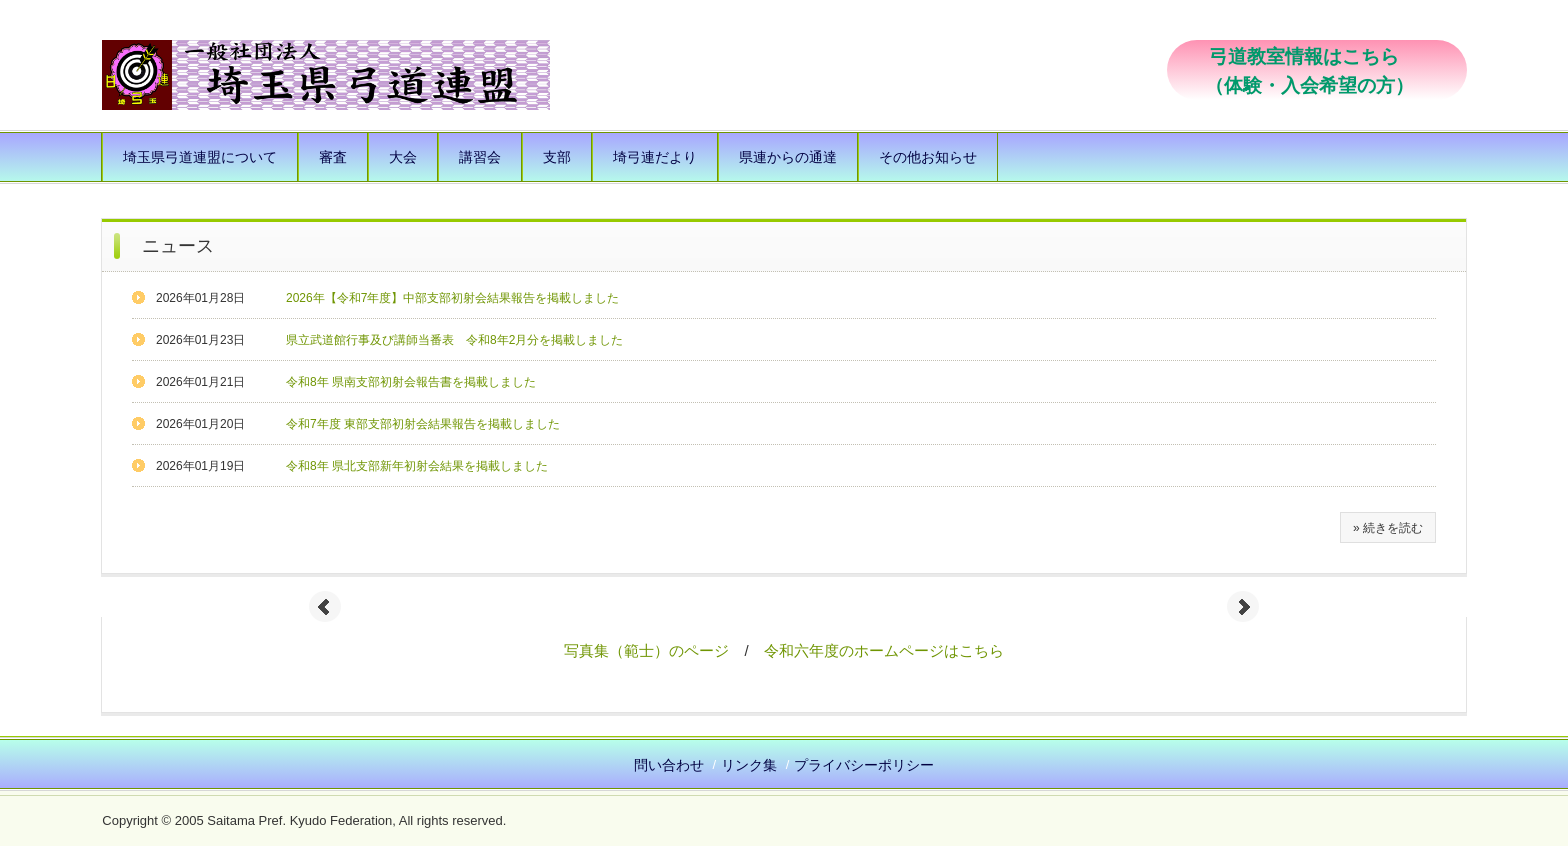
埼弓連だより (655, 157)
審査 (333, 157)
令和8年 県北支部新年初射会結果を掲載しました (417, 466)
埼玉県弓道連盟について (200, 157)
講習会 (480, 157)
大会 (403, 157)
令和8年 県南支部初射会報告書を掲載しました (411, 382)
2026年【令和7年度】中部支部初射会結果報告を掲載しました (452, 298)
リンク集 (749, 765)
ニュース (178, 246)
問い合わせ (669, 765)
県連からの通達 (788, 157)
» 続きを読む (1388, 528)
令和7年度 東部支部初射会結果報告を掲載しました (423, 424)
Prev (325, 607)
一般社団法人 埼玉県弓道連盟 (326, 75)
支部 (557, 157)
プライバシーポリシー (864, 765)
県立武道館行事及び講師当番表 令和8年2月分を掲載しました (454, 340)
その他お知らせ (928, 157)
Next (1243, 607)
